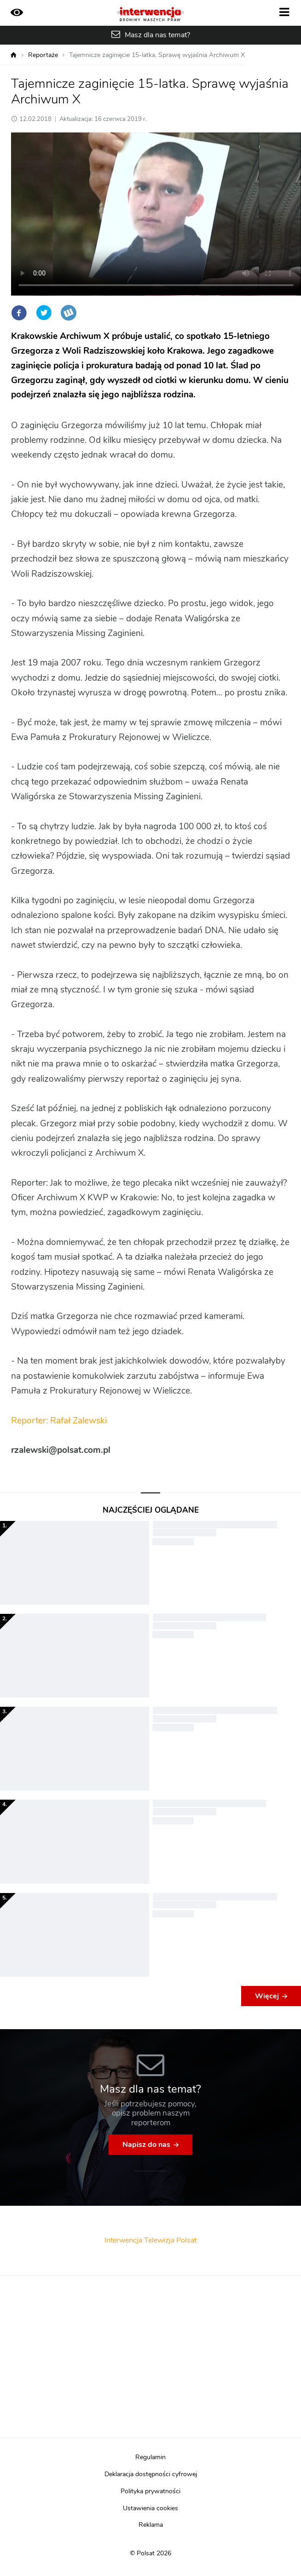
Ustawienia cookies (150, 2508)
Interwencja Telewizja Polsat (150, 2240)
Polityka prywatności (150, 2491)
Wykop (68, 313)
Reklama (151, 2525)
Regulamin (150, 2457)
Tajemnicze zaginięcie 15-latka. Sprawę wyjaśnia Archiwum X (157, 55)
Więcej (267, 1996)
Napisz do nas (146, 2144)
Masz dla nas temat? (157, 35)
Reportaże (43, 55)
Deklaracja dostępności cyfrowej (150, 2474)
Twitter (44, 313)
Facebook (19, 313)
